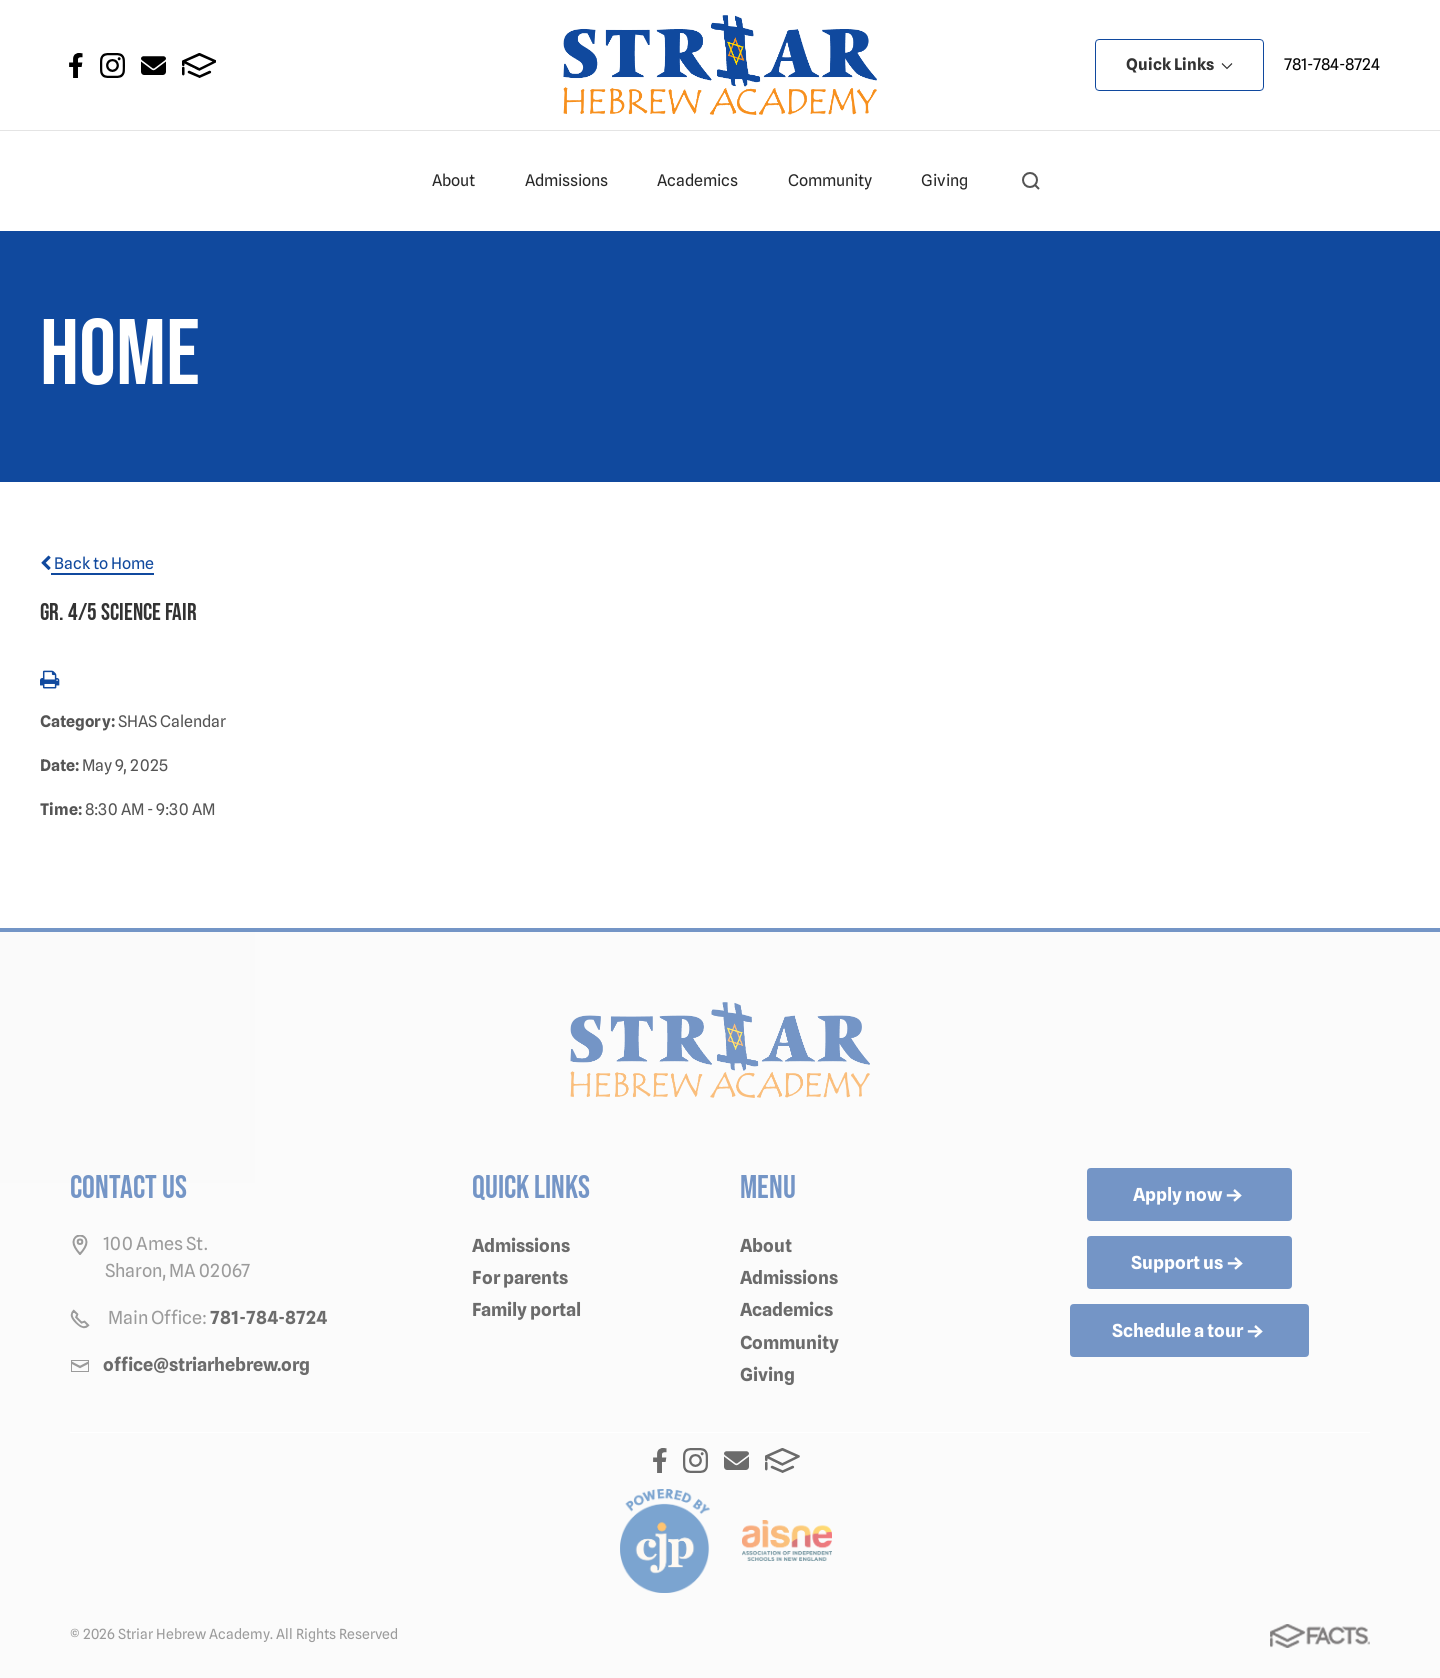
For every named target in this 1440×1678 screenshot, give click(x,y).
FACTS (199, 65)
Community (838, 181)
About (462, 181)
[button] (1031, 181)
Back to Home (97, 563)
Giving (953, 181)
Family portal (526, 1309)
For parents (520, 1277)
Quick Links (1179, 64)
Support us (1189, 1264)
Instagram (112, 65)
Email (153, 65)
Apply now (1189, 1196)
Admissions (575, 181)
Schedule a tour (1189, 1332)
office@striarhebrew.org (206, 1364)
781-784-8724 (1332, 64)
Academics (706, 181)
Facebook (76, 65)
